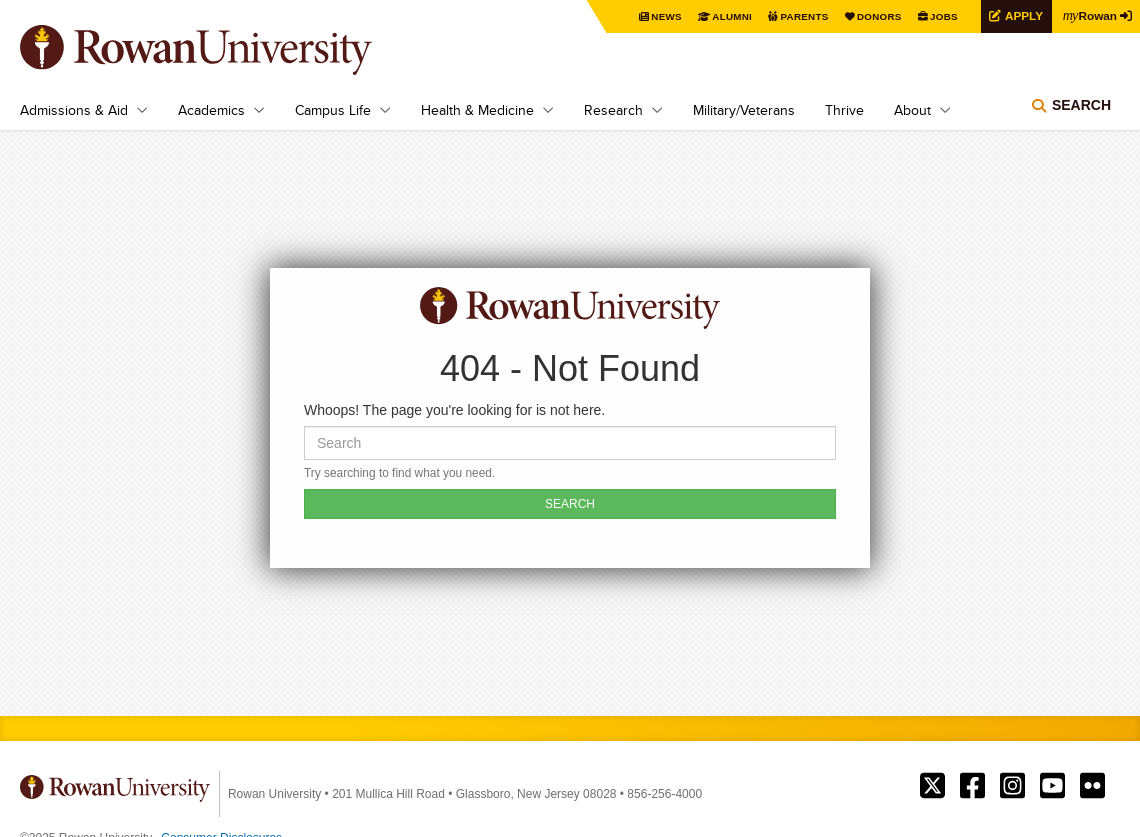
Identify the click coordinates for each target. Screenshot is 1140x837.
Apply (1022, 15)
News (664, 16)
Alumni (730, 16)
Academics (211, 110)
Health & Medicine (477, 110)
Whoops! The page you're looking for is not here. (454, 410)
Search (1081, 105)
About (912, 110)
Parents (802, 16)
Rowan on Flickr (1092, 786)
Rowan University (225, 50)
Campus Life (333, 110)
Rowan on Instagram (1012, 786)
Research (613, 110)
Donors (877, 16)
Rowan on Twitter (932, 786)
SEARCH (570, 504)
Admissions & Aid (74, 110)
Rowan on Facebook (972, 786)
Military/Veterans (744, 110)
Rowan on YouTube (1052, 786)
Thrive (844, 110)
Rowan (1090, 15)
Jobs (942, 16)
